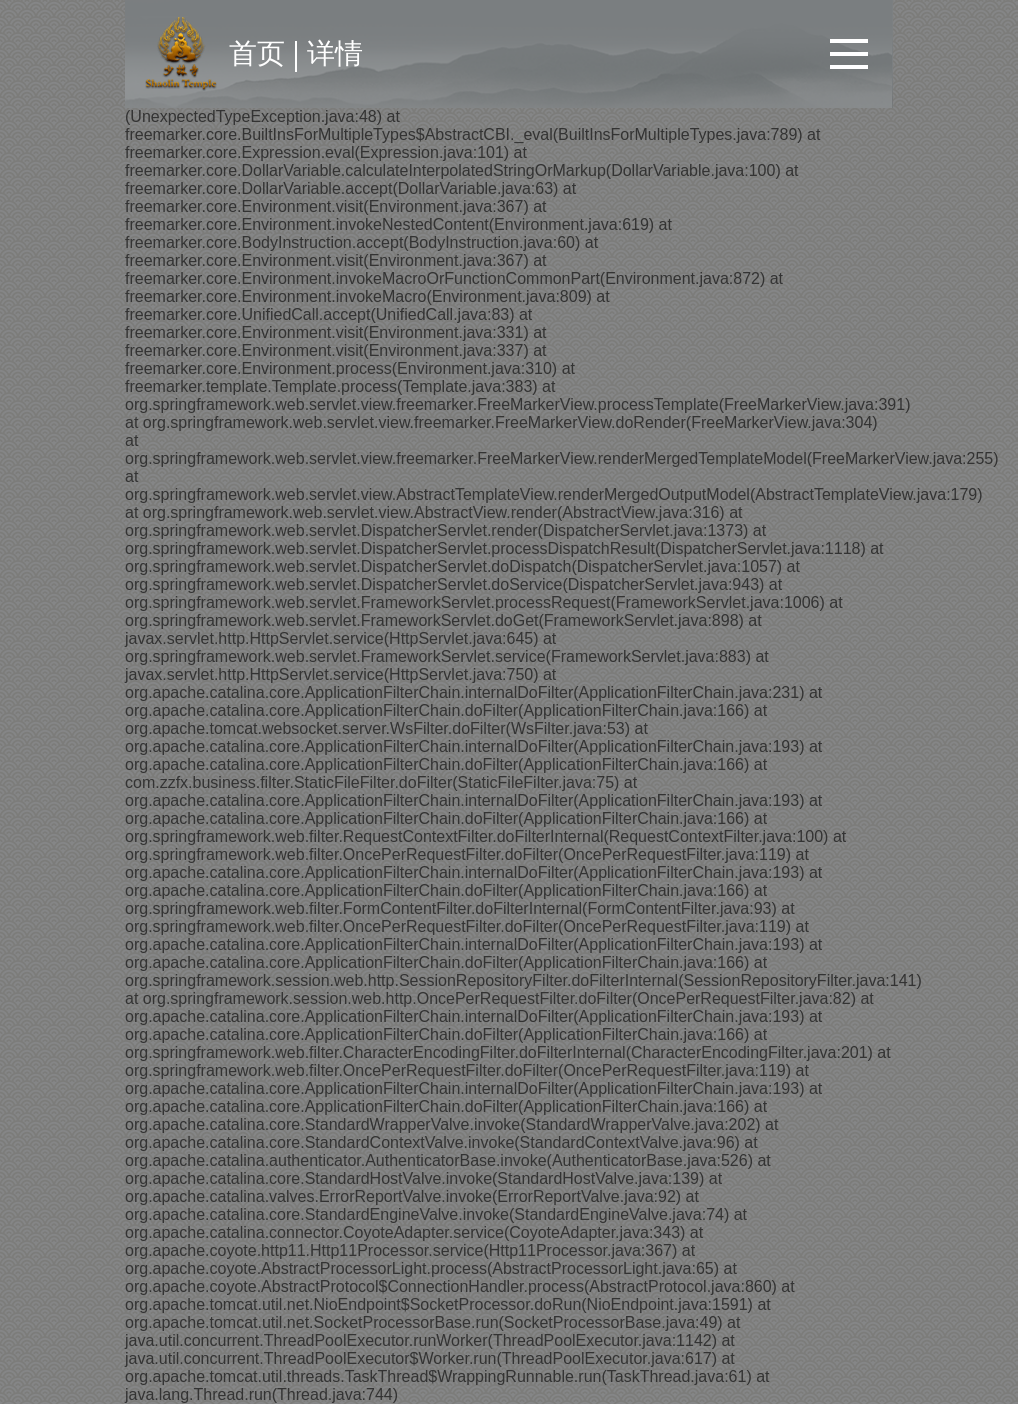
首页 (257, 53)
